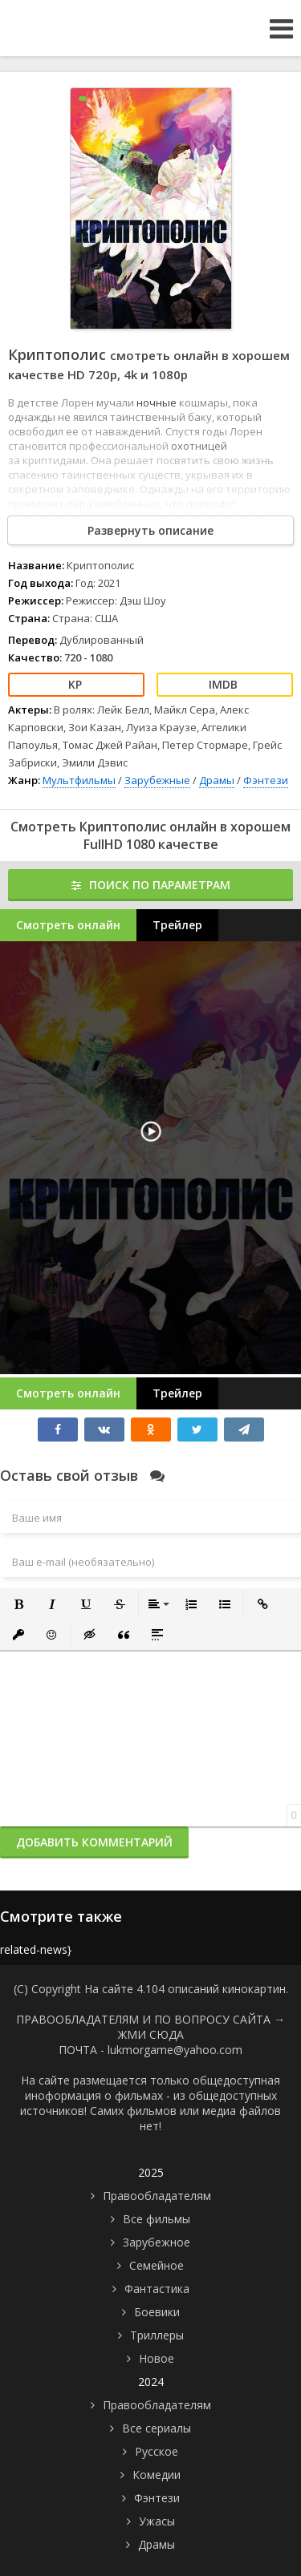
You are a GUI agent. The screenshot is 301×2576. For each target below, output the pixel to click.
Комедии (156, 2474)
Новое (156, 2358)
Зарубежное (156, 2242)
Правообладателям (157, 2195)
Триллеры (157, 2335)
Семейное (156, 2265)
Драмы (216, 780)
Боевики (157, 2311)
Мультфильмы (79, 780)
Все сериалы (156, 2428)
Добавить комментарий (94, 1842)
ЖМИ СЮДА (151, 2034)
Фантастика (156, 2288)
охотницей (199, 446)
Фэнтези (265, 780)
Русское (156, 2451)
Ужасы (157, 2521)
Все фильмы (156, 2218)
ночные (157, 402)
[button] (18, 1604)
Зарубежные (157, 780)
